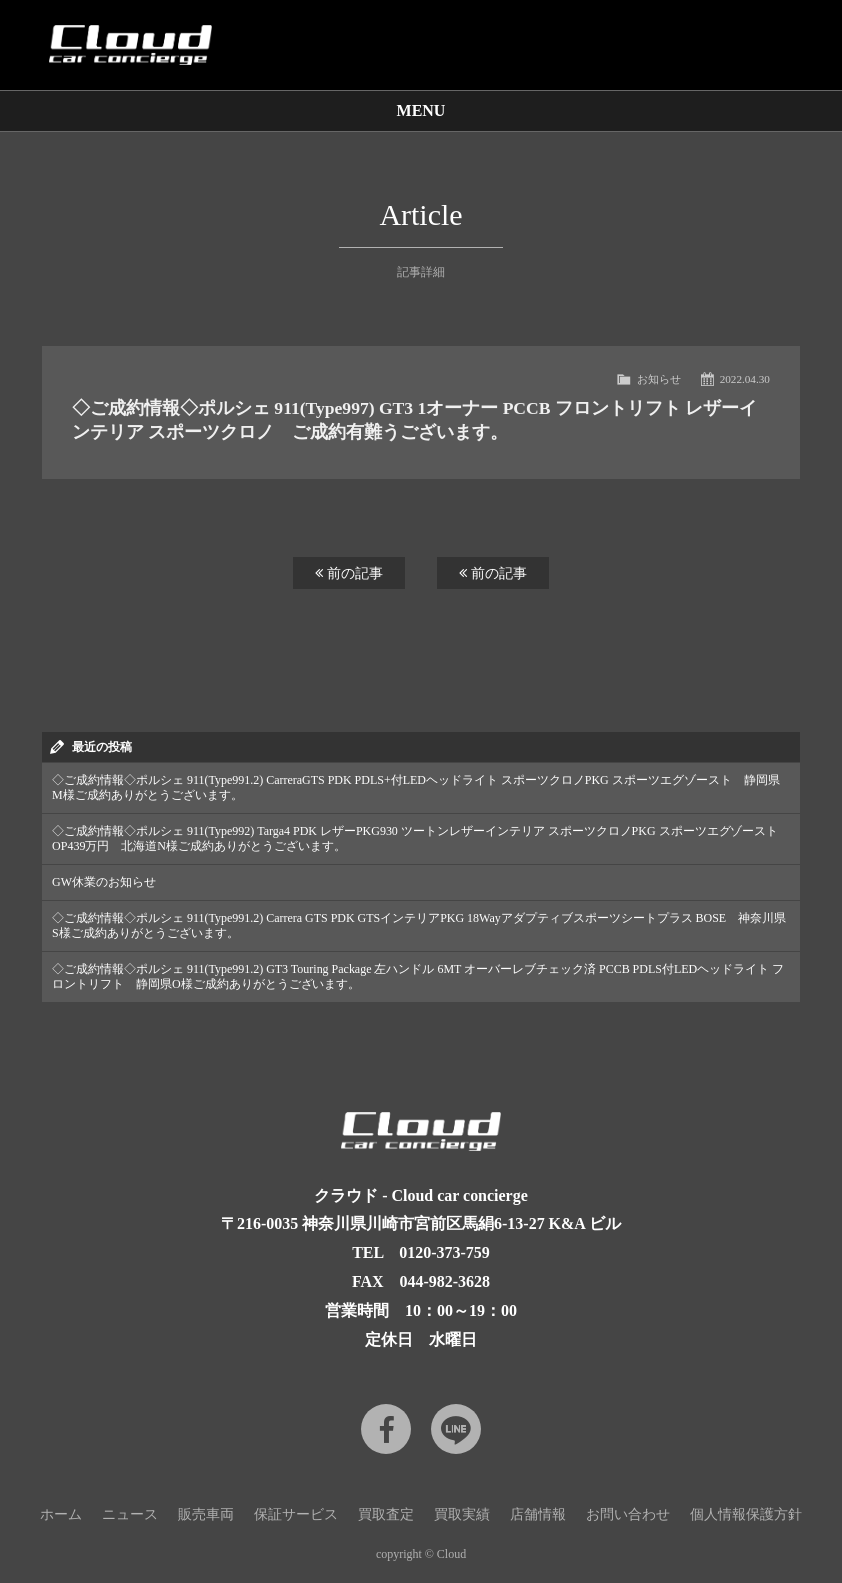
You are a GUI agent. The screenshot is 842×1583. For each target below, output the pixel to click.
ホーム (61, 1514)
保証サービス (296, 1514)
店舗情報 (538, 1514)
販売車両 (206, 1514)
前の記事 (349, 573)
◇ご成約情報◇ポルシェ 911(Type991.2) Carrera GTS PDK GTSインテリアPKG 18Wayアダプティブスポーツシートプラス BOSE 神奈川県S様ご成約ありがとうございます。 (419, 925)
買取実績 (462, 1514)
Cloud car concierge (130, 45)
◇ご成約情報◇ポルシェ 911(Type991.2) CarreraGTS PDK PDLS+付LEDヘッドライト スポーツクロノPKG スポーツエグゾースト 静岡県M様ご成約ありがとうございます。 (415, 787)
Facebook (386, 1429)
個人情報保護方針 (746, 1514)
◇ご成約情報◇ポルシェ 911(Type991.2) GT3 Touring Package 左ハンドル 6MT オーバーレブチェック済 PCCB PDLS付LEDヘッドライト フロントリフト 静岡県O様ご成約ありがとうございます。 (418, 976)
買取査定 (386, 1514)
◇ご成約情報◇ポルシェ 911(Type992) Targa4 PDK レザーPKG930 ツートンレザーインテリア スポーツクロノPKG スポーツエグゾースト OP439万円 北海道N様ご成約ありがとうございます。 (415, 838)
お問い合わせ (628, 1514)
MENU (421, 110)
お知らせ (659, 379)
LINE (456, 1429)
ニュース (130, 1514)
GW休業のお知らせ (104, 882)
